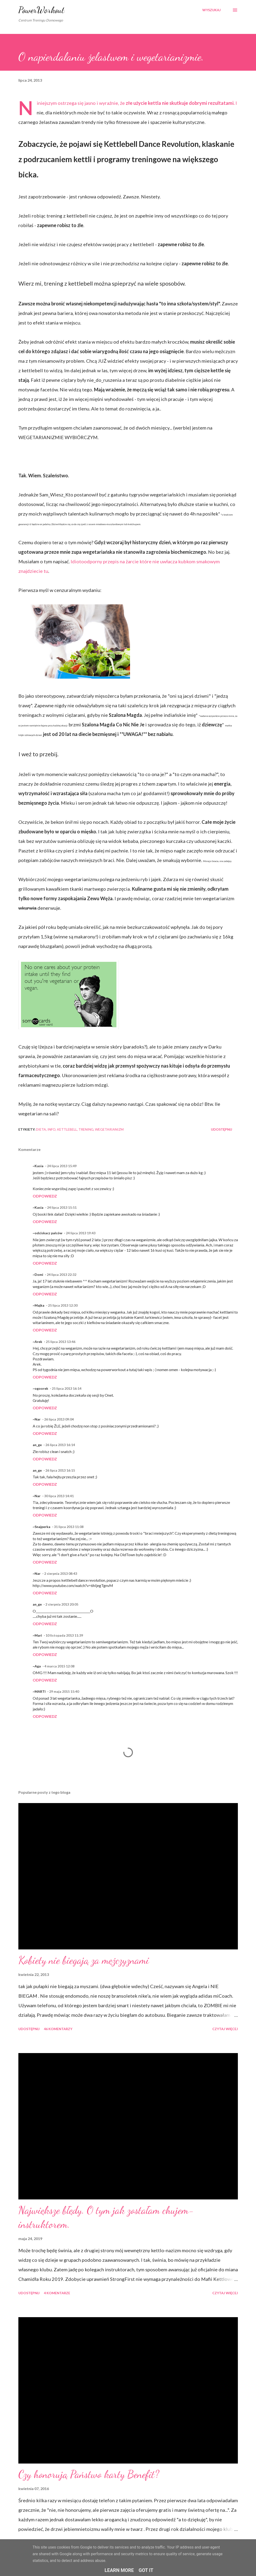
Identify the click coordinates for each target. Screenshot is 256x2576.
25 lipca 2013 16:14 (66, 1388)
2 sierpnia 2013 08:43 (60, 1573)
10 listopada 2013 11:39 (64, 1635)
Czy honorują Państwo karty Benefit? (88, 2474)
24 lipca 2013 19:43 (80, 1233)
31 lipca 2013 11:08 (69, 1527)
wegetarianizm (109, 1129)
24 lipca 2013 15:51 (62, 1207)
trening (86, 1129)
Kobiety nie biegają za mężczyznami (83, 1960)
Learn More (119, 2570)
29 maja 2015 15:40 (64, 1691)
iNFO (51, 1129)
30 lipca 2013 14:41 (59, 1496)
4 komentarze (57, 2293)
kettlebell (67, 1129)
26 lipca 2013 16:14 (60, 1445)
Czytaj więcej (225, 2029)
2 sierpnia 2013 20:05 (61, 1604)
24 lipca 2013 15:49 (62, 1166)
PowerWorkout (41, 10)
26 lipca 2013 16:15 (60, 1470)
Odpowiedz (45, 1196)
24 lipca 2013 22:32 (61, 1274)
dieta (41, 1129)
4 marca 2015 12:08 (59, 1666)
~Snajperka (41, 1527)
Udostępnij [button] (221, 1129)
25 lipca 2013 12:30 (63, 1305)
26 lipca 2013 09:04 (59, 1419)
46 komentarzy (58, 2029)
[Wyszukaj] (211, 10)
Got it (146, 2570)
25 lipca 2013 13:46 (60, 1342)
